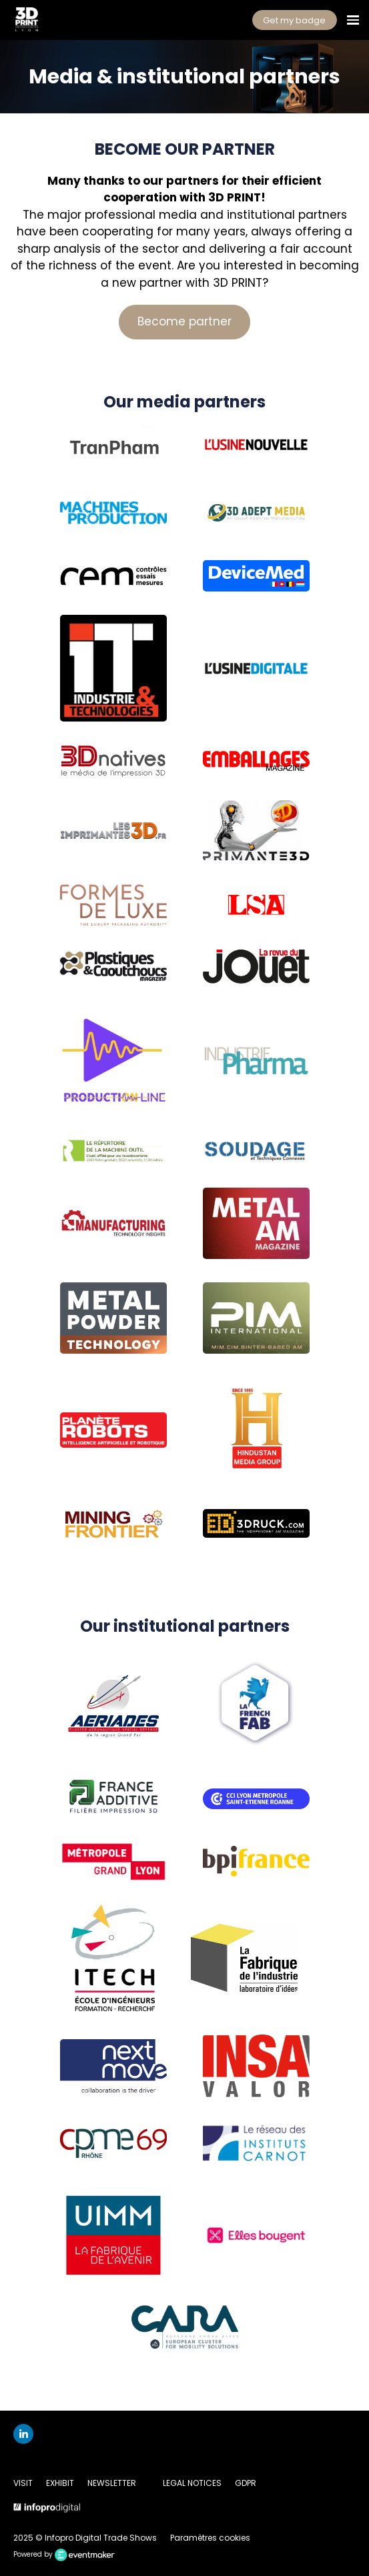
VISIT (23, 2483)
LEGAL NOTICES (192, 2483)
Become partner (184, 321)
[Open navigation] (353, 20)
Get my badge (294, 20)
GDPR (245, 2483)
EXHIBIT (60, 2483)
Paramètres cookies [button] (210, 2537)
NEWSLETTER (111, 2483)
